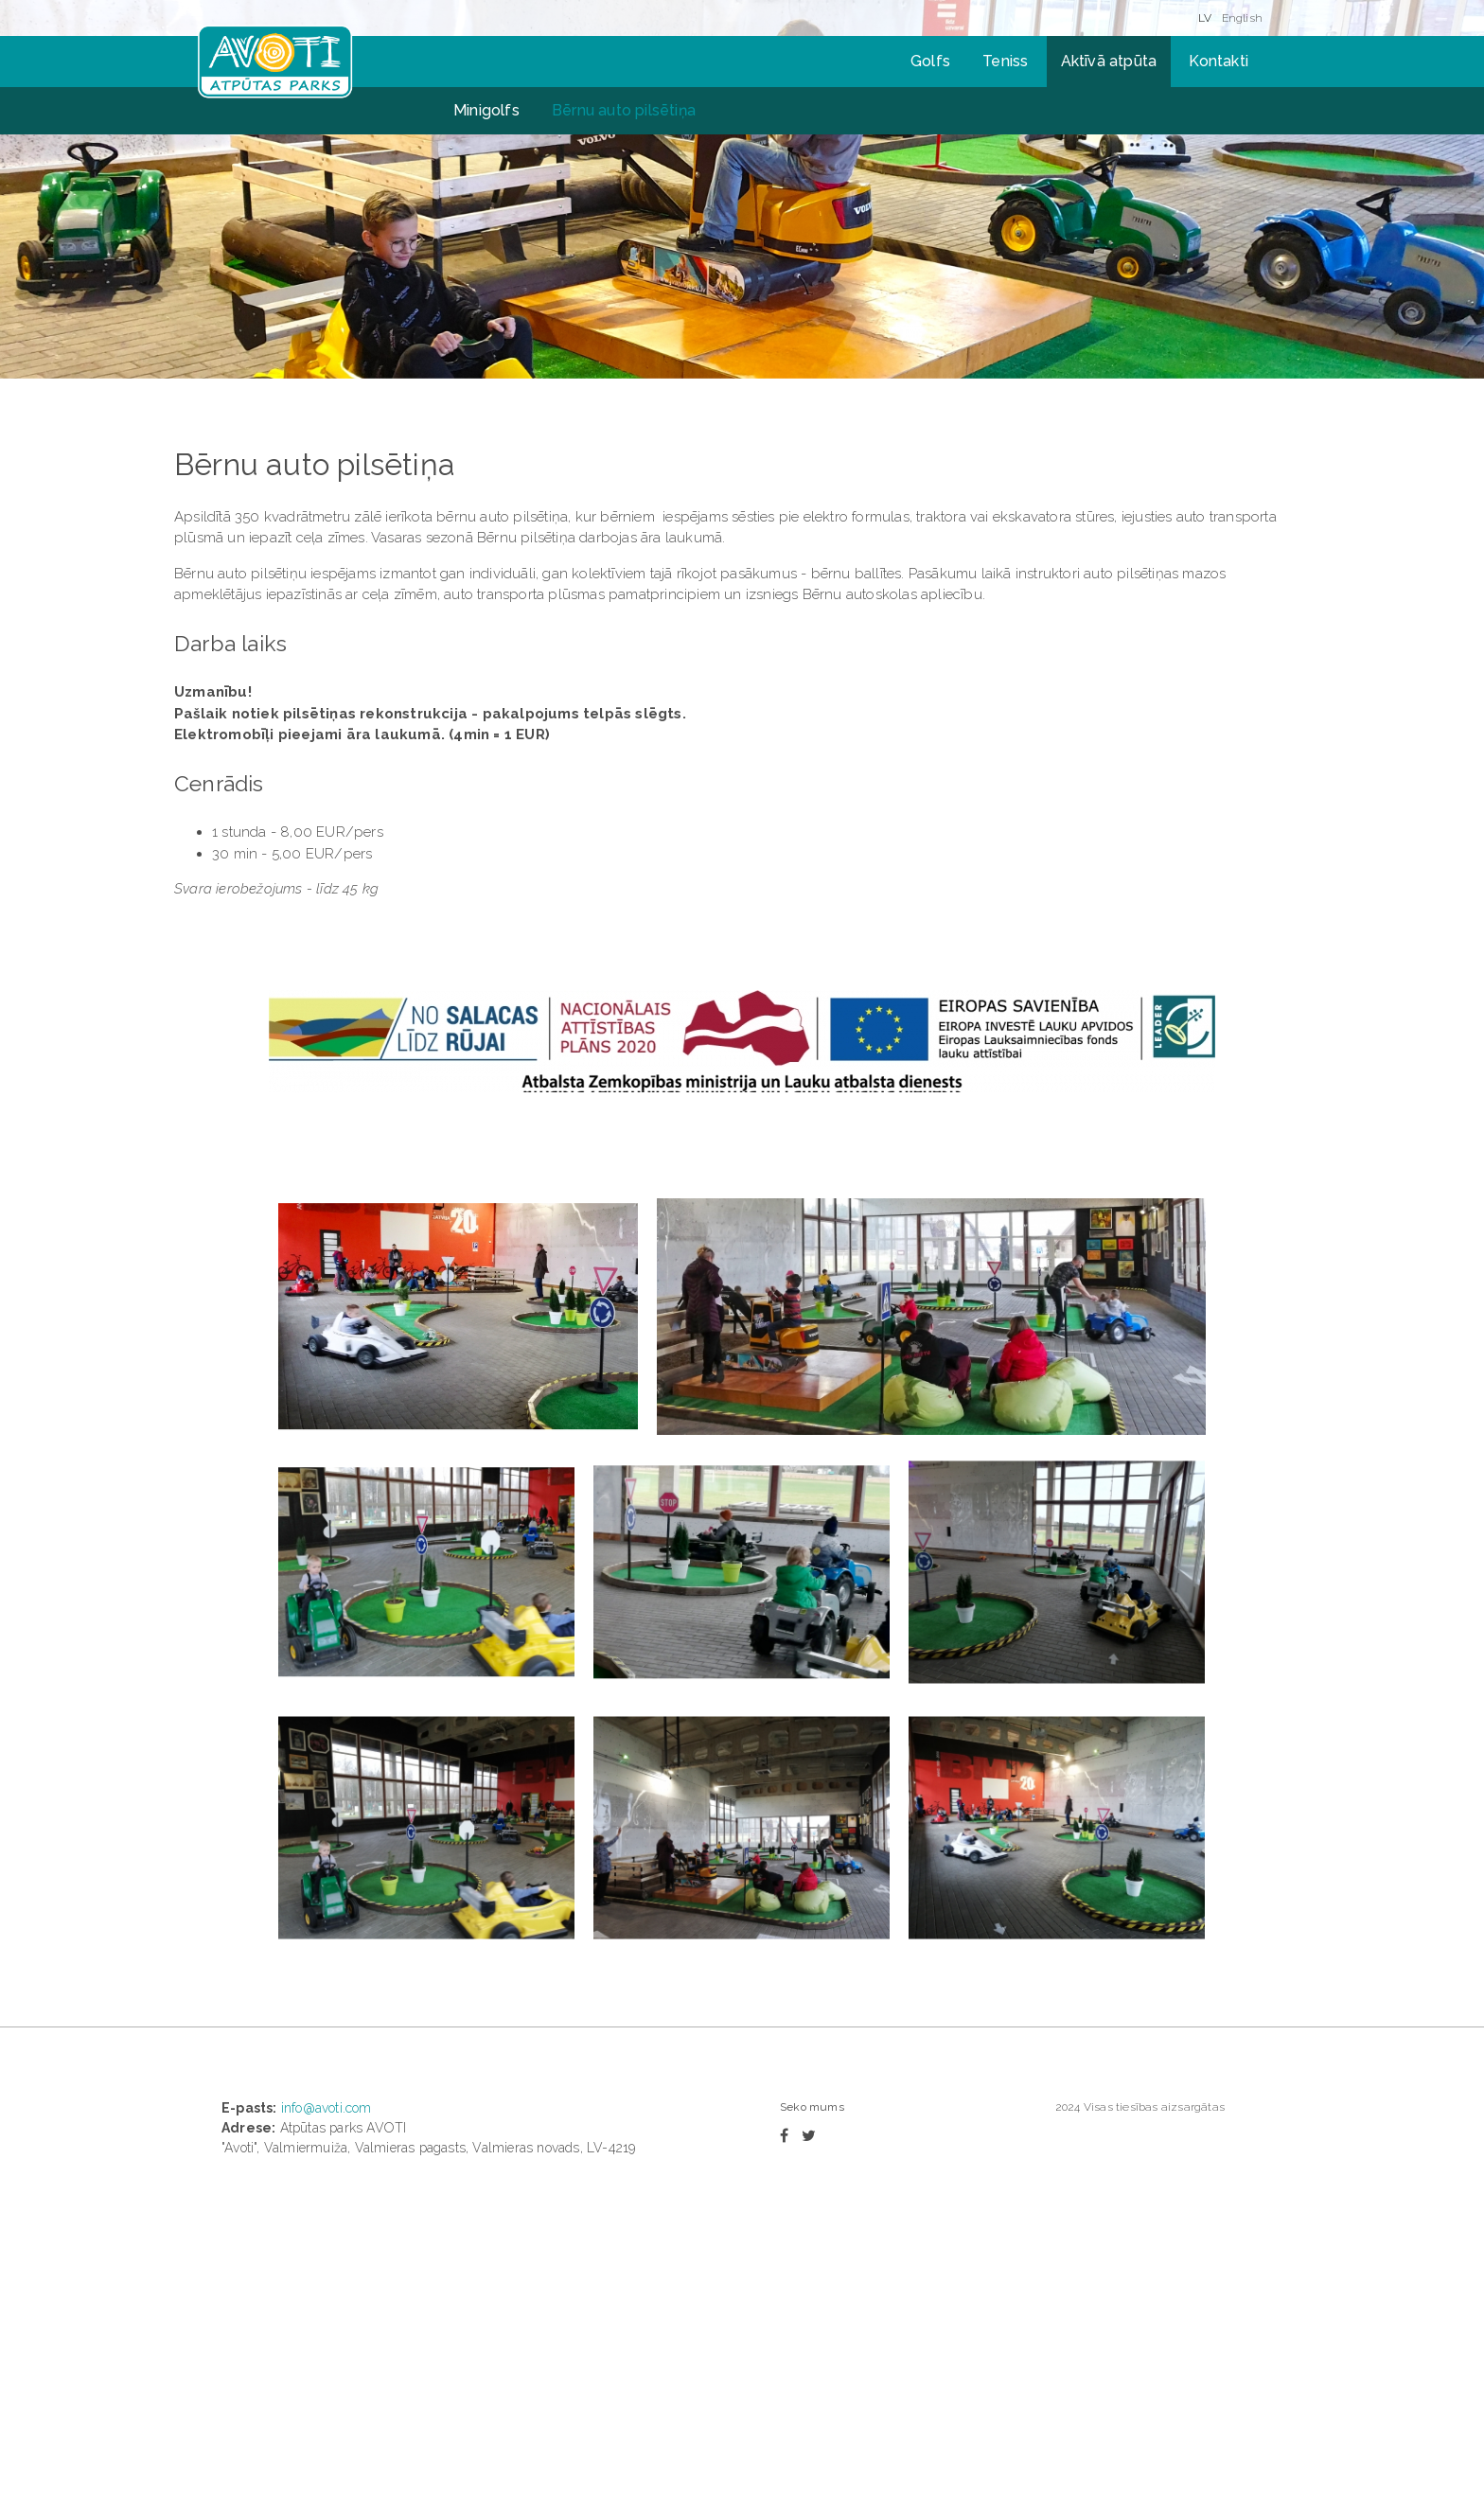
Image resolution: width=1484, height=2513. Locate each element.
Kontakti (1218, 61)
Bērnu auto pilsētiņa (624, 110)
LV (1204, 18)
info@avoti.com (326, 2107)
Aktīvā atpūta (1109, 61)
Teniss (1005, 61)
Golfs (930, 61)
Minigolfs (486, 110)
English (1242, 18)
